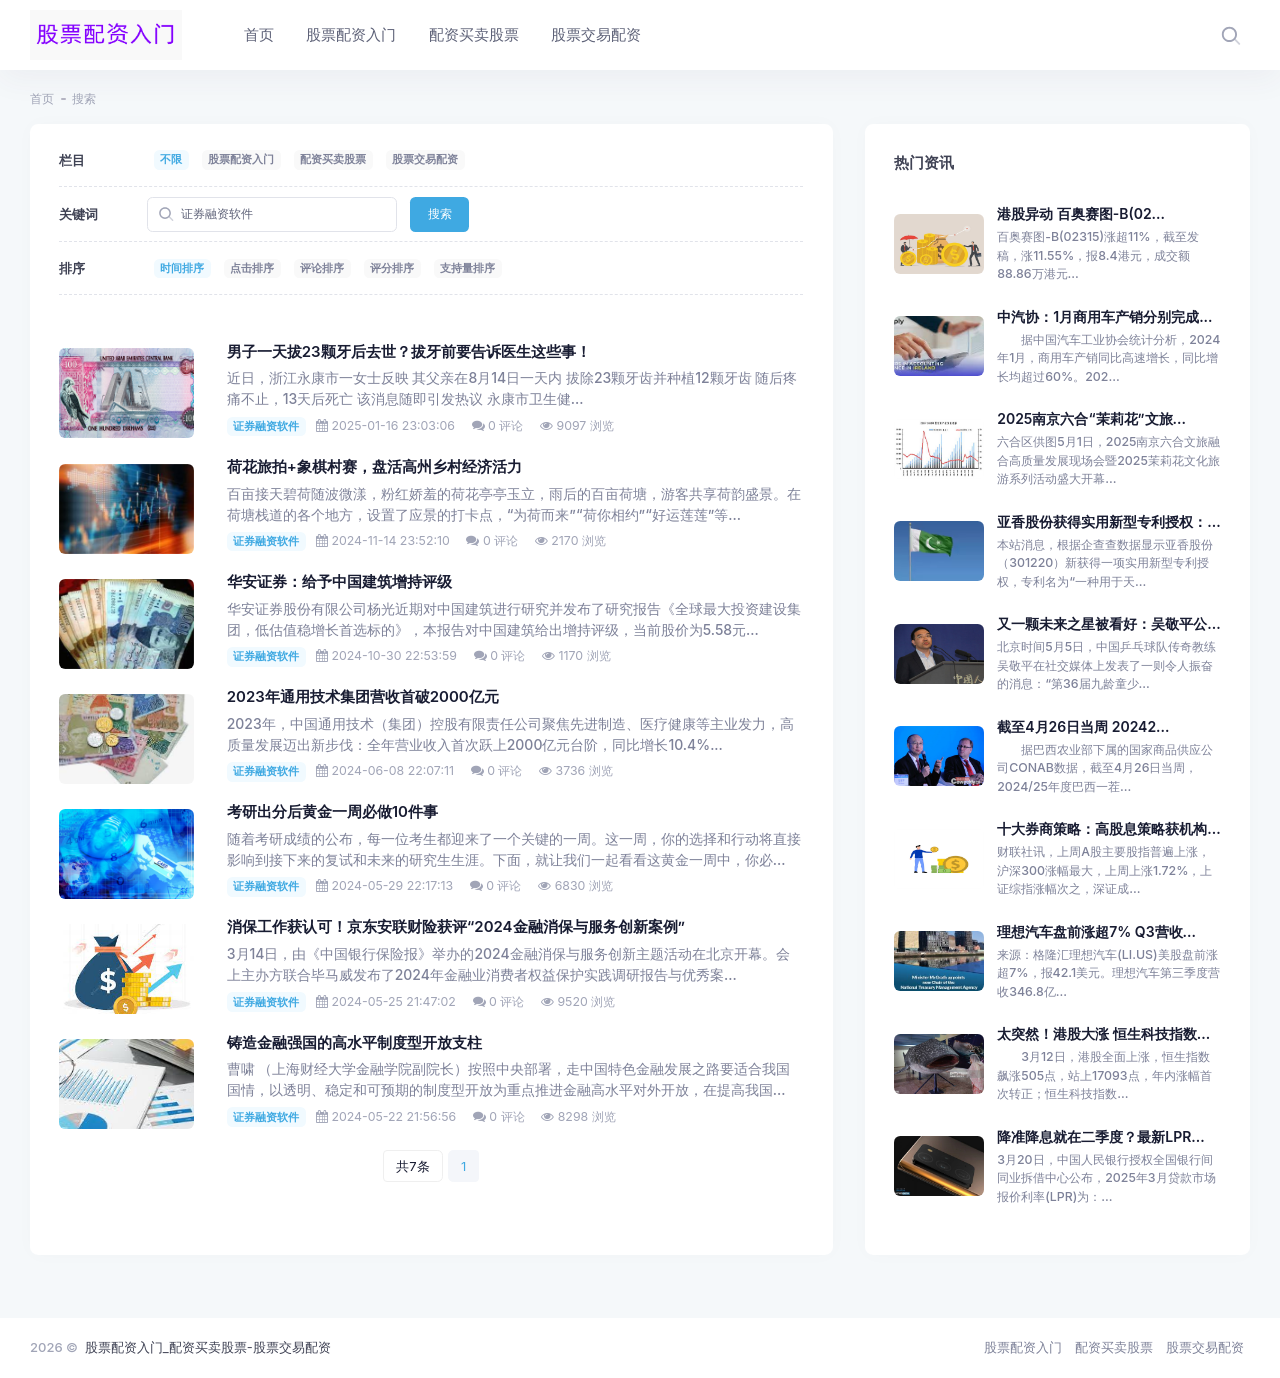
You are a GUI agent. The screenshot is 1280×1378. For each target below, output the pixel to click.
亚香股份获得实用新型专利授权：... (1108, 521)
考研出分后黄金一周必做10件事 (332, 812)
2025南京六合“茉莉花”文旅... (1091, 418)
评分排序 (392, 268)
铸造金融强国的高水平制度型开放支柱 (354, 1043)
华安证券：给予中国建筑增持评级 (339, 582)
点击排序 (252, 268)
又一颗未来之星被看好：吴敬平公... (1108, 623)
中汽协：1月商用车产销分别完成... (1104, 316)
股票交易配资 (425, 159)
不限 (171, 159)
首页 (42, 98)
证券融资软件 (266, 426)
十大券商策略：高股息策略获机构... (1108, 828)
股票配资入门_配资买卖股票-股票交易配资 (208, 1347)
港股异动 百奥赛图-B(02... (1081, 213)
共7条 (412, 1166)
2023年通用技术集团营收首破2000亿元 (363, 697)
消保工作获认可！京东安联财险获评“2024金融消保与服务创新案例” (456, 927)
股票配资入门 (241, 159)
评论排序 (322, 268)
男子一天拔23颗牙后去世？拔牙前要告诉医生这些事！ (409, 352)
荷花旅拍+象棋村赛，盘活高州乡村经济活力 (374, 467)
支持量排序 (467, 268)
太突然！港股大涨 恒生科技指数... (1103, 1033)
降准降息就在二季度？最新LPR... (1100, 1136)
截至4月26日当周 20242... (1083, 726)
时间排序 (182, 268)
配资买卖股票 (333, 159)
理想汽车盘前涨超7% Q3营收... (1096, 931)
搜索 (440, 213)
